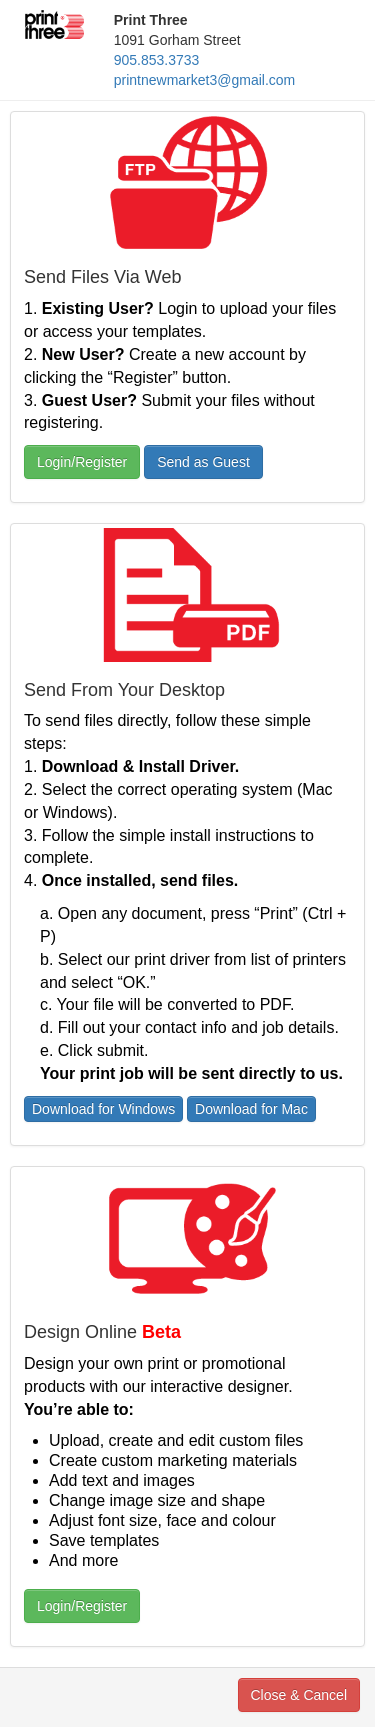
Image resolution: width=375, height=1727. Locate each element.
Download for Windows (103, 1109)
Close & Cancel (299, 1695)
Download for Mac (251, 1109)
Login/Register (82, 462)
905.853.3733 (157, 60)
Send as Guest (203, 462)
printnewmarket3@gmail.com (205, 80)
